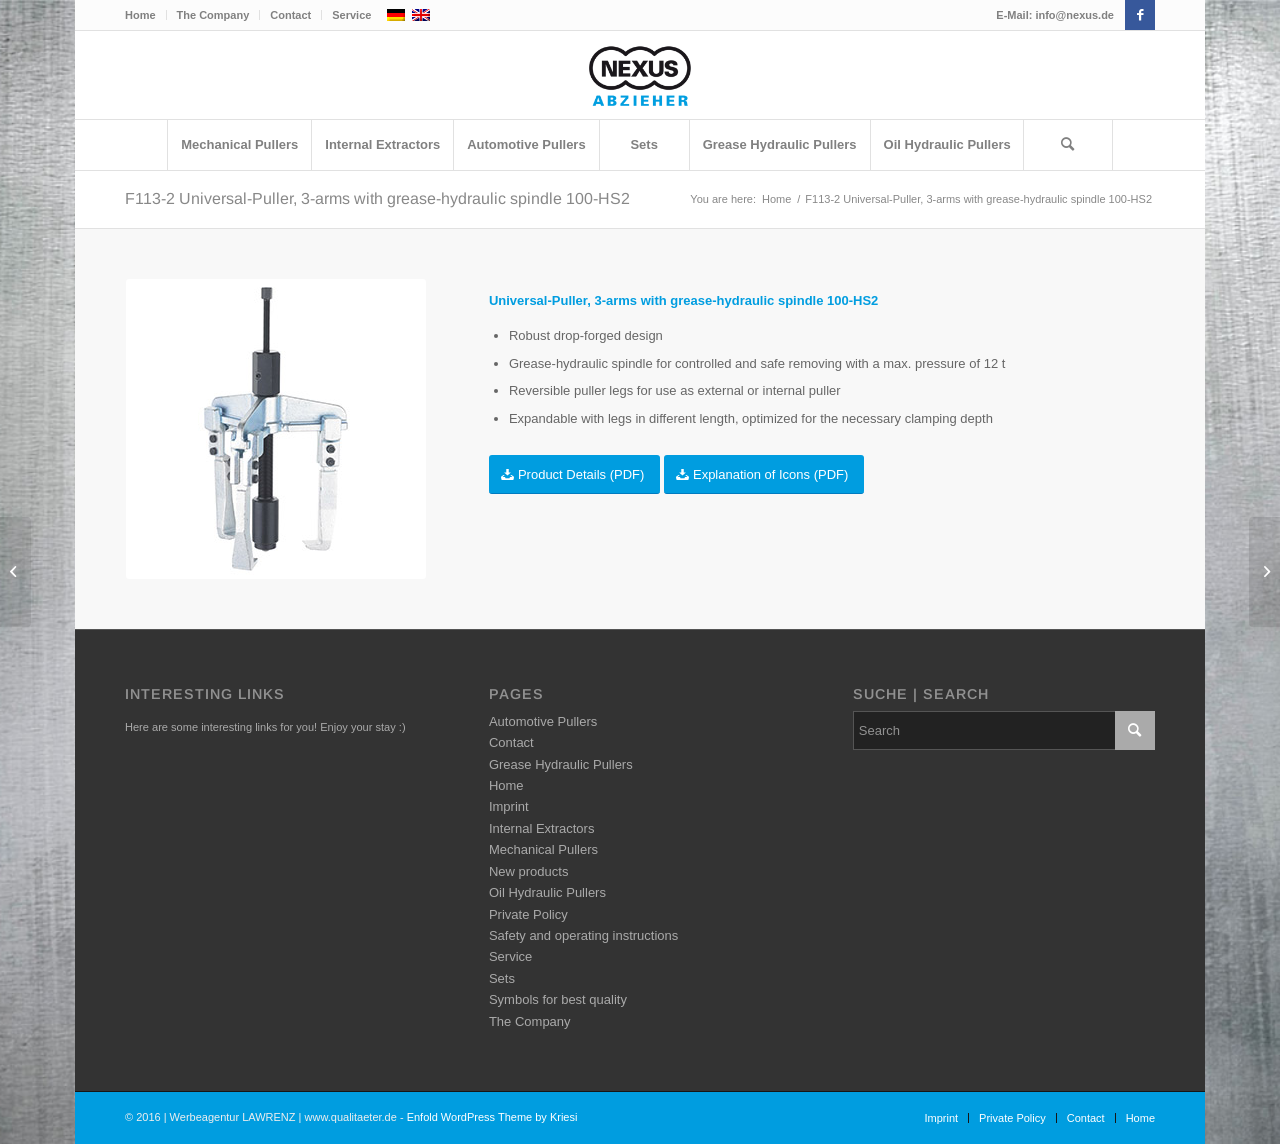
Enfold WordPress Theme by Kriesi (492, 1117)
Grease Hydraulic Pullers (561, 764)
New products (528, 871)
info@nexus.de (1074, 15)
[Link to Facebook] (1140, 15)
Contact (290, 15)
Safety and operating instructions (583, 935)
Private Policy (528, 914)
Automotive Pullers (543, 721)
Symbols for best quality (558, 999)
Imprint (509, 806)
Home (140, 15)
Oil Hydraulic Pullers (547, 892)
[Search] (1068, 145)
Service (351, 15)
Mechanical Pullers (543, 849)
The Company (213, 15)
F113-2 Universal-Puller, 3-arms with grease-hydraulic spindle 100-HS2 (377, 198)
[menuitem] (146, 15)
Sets (502, 978)
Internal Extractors (542, 828)
